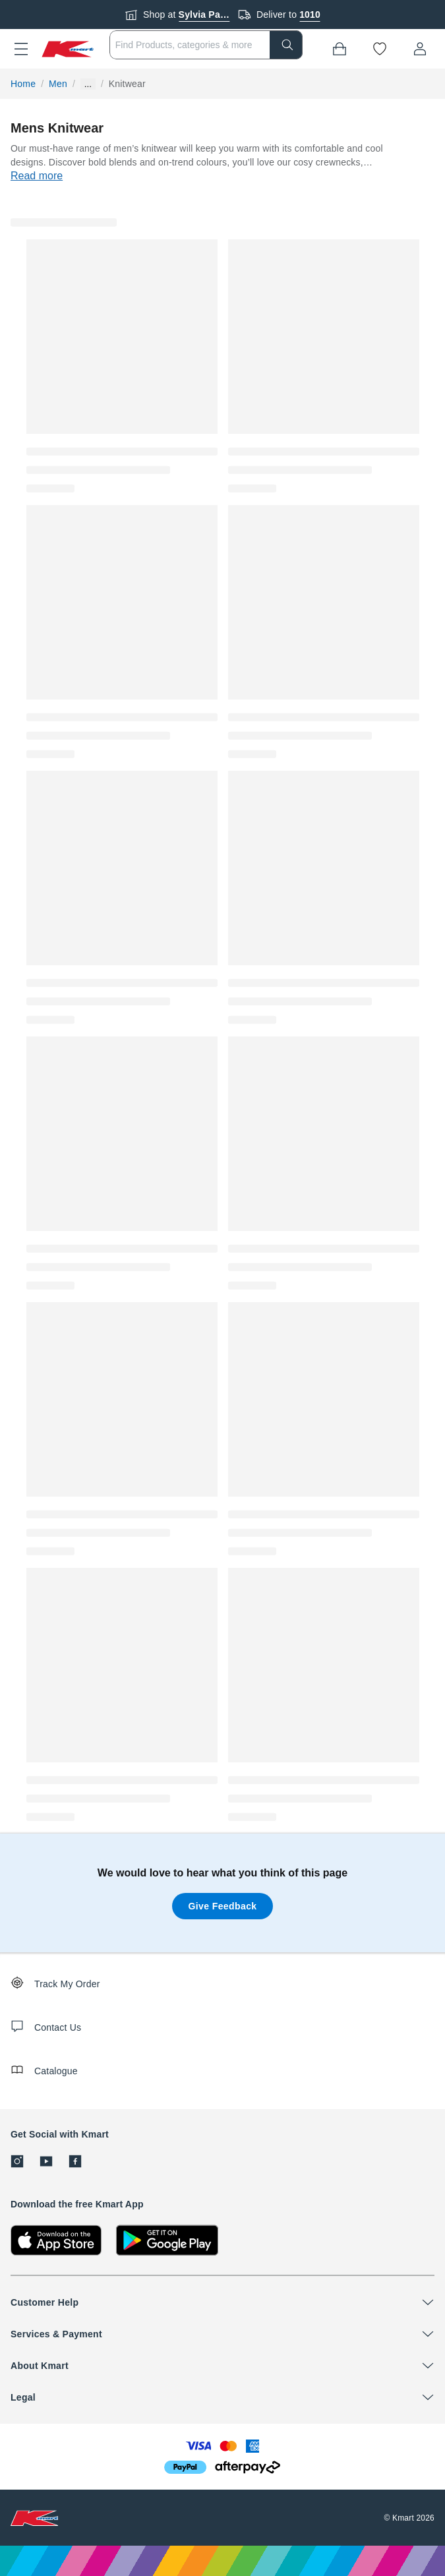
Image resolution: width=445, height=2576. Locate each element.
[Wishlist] (379, 48)
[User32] (419, 48)
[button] (21, 48)
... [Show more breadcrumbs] (88, 84)
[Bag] (339, 48)
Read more (37, 175)
